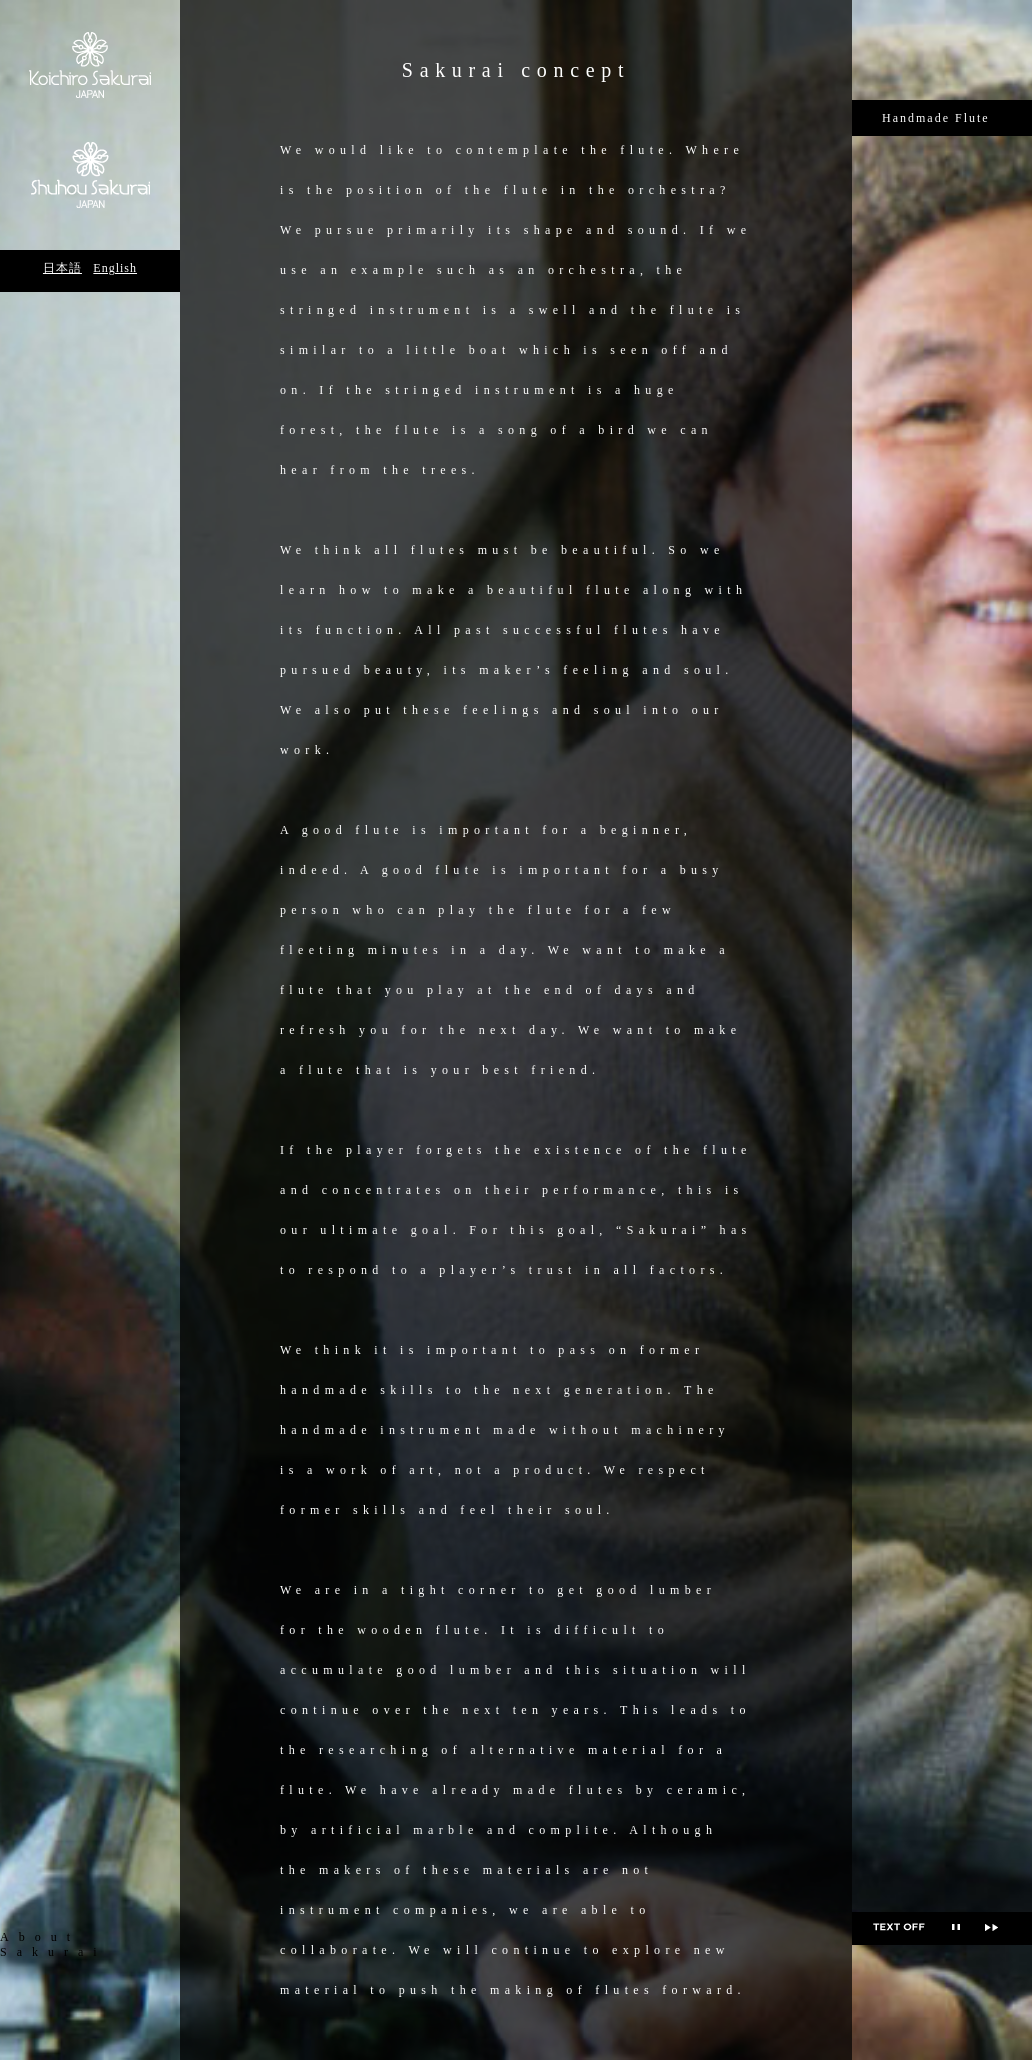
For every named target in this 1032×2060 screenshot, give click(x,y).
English (115, 268)
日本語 (62, 268)
